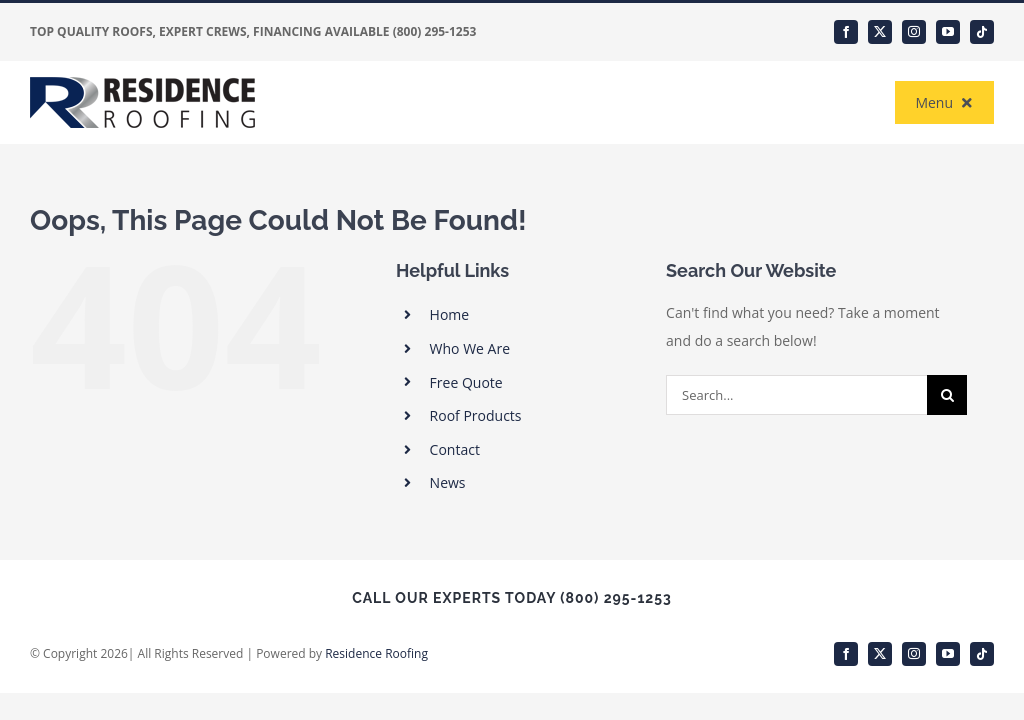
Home (450, 314)
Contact (455, 449)
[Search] (947, 395)
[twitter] (880, 32)
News (448, 482)
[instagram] (914, 32)
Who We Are (470, 348)
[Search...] (796, 395)
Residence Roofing (376, 653)
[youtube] (948, 32)
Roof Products (476, 415)
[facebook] (846, 32)
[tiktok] (982, 32)
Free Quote (466, 382)
